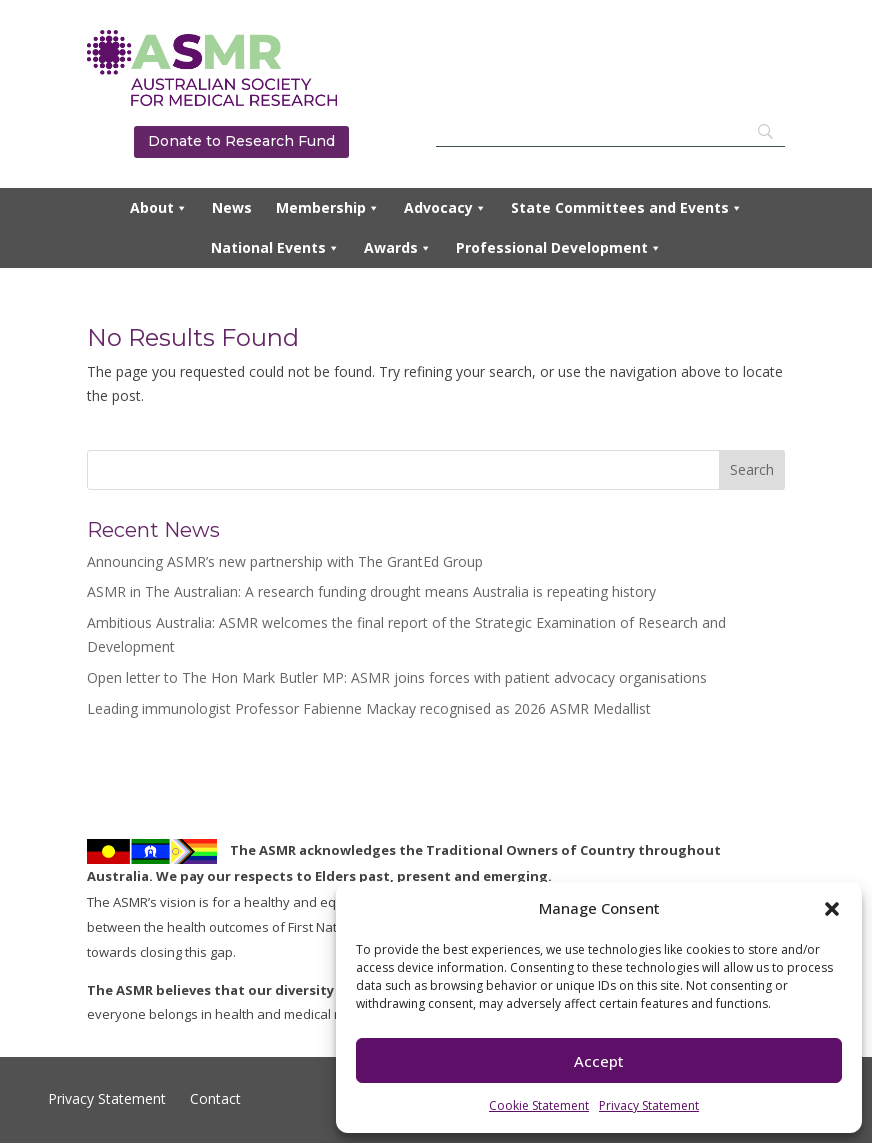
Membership (328, 208)
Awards (398, 248)
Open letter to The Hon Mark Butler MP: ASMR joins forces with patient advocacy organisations (397, 677)
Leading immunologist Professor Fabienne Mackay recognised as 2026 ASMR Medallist (369, 708)
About (159, 208)
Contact (213, 1098)
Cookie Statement (539, 1105)
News (232, 207)
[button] (832, 909)
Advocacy (445, 208)
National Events (275, 248)
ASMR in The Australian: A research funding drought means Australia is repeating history (371, 591)
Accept (599, 1061)
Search (752, 469)
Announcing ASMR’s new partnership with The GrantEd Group (285, 561)
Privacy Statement (649, 1105)
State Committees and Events (627, 208)
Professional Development (559, 248)
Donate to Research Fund (241, 141)
